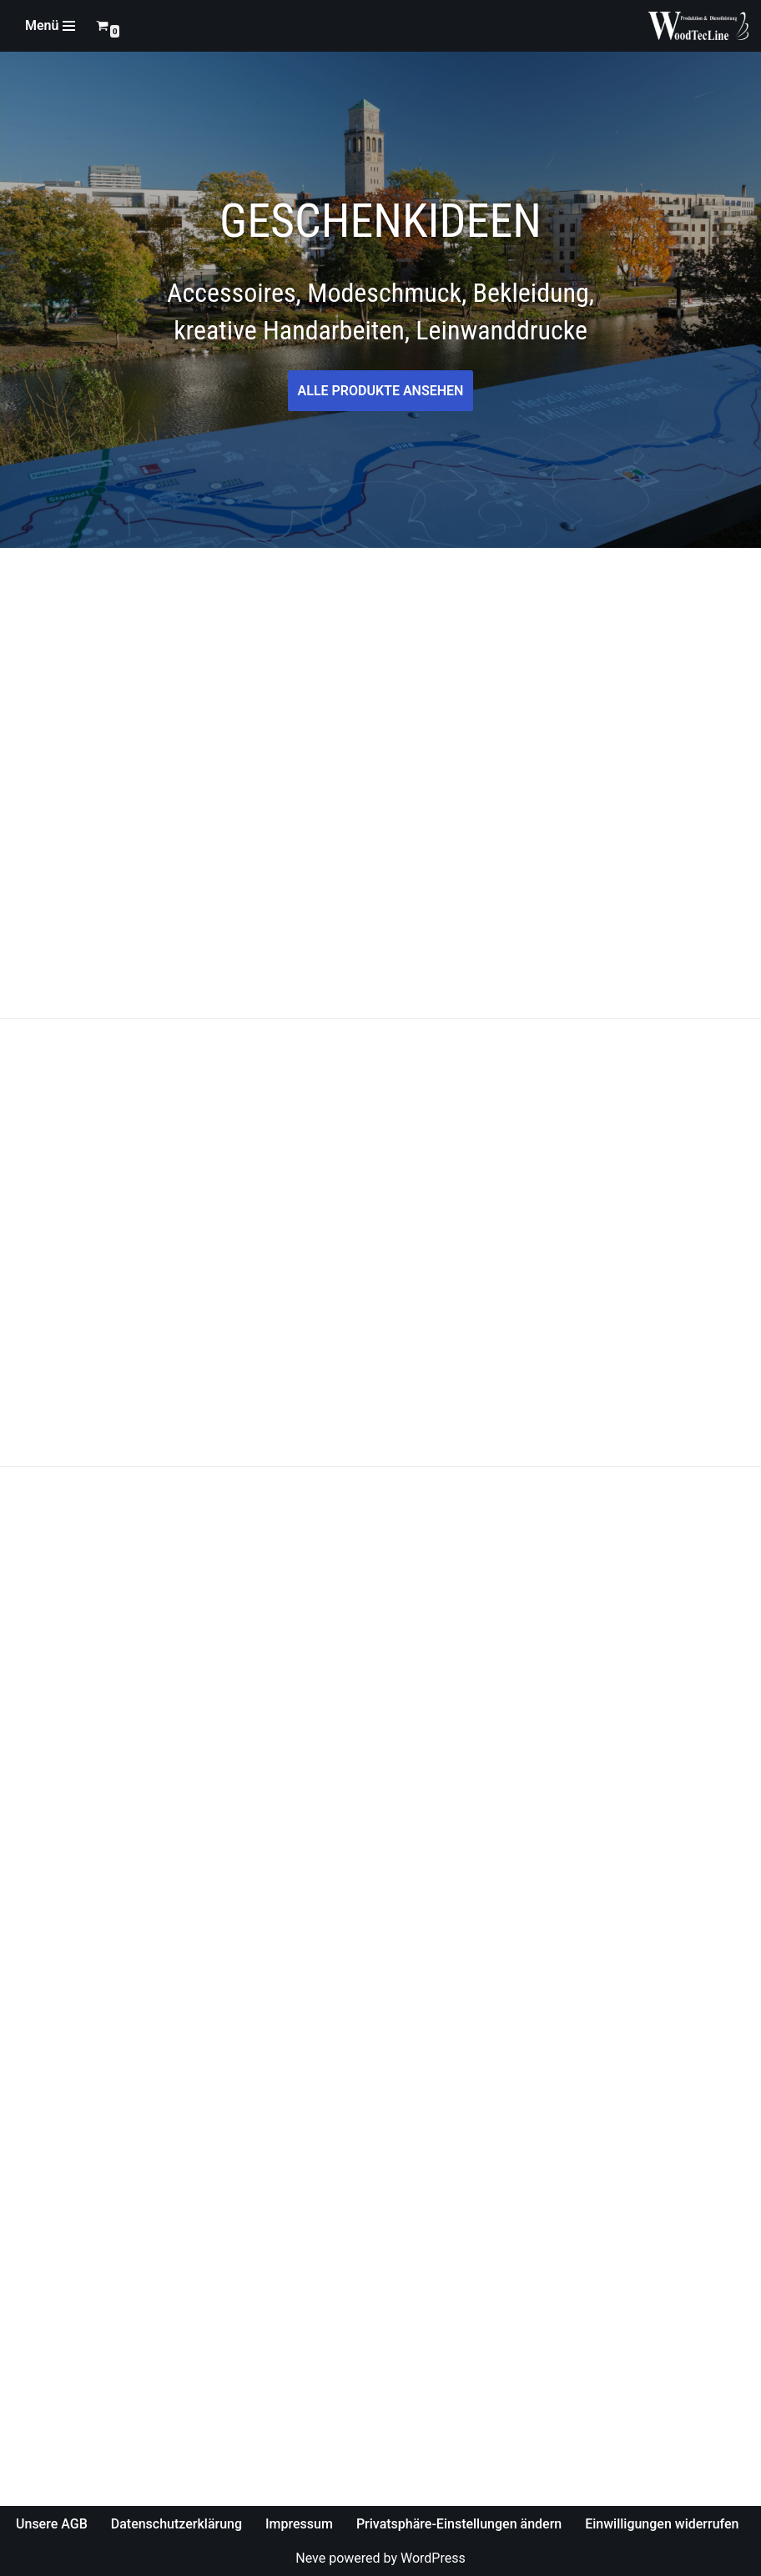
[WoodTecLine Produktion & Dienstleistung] (698, 26)
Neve (310, 2558)
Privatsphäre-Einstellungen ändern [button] (459, 2524)
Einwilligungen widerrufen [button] (661, 2524)
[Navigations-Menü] (50, 26)
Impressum (299, 2524)
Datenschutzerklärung (176, 2524)
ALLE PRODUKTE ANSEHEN (381, 391)
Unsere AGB (52, 2524)
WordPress (433, 2558)
